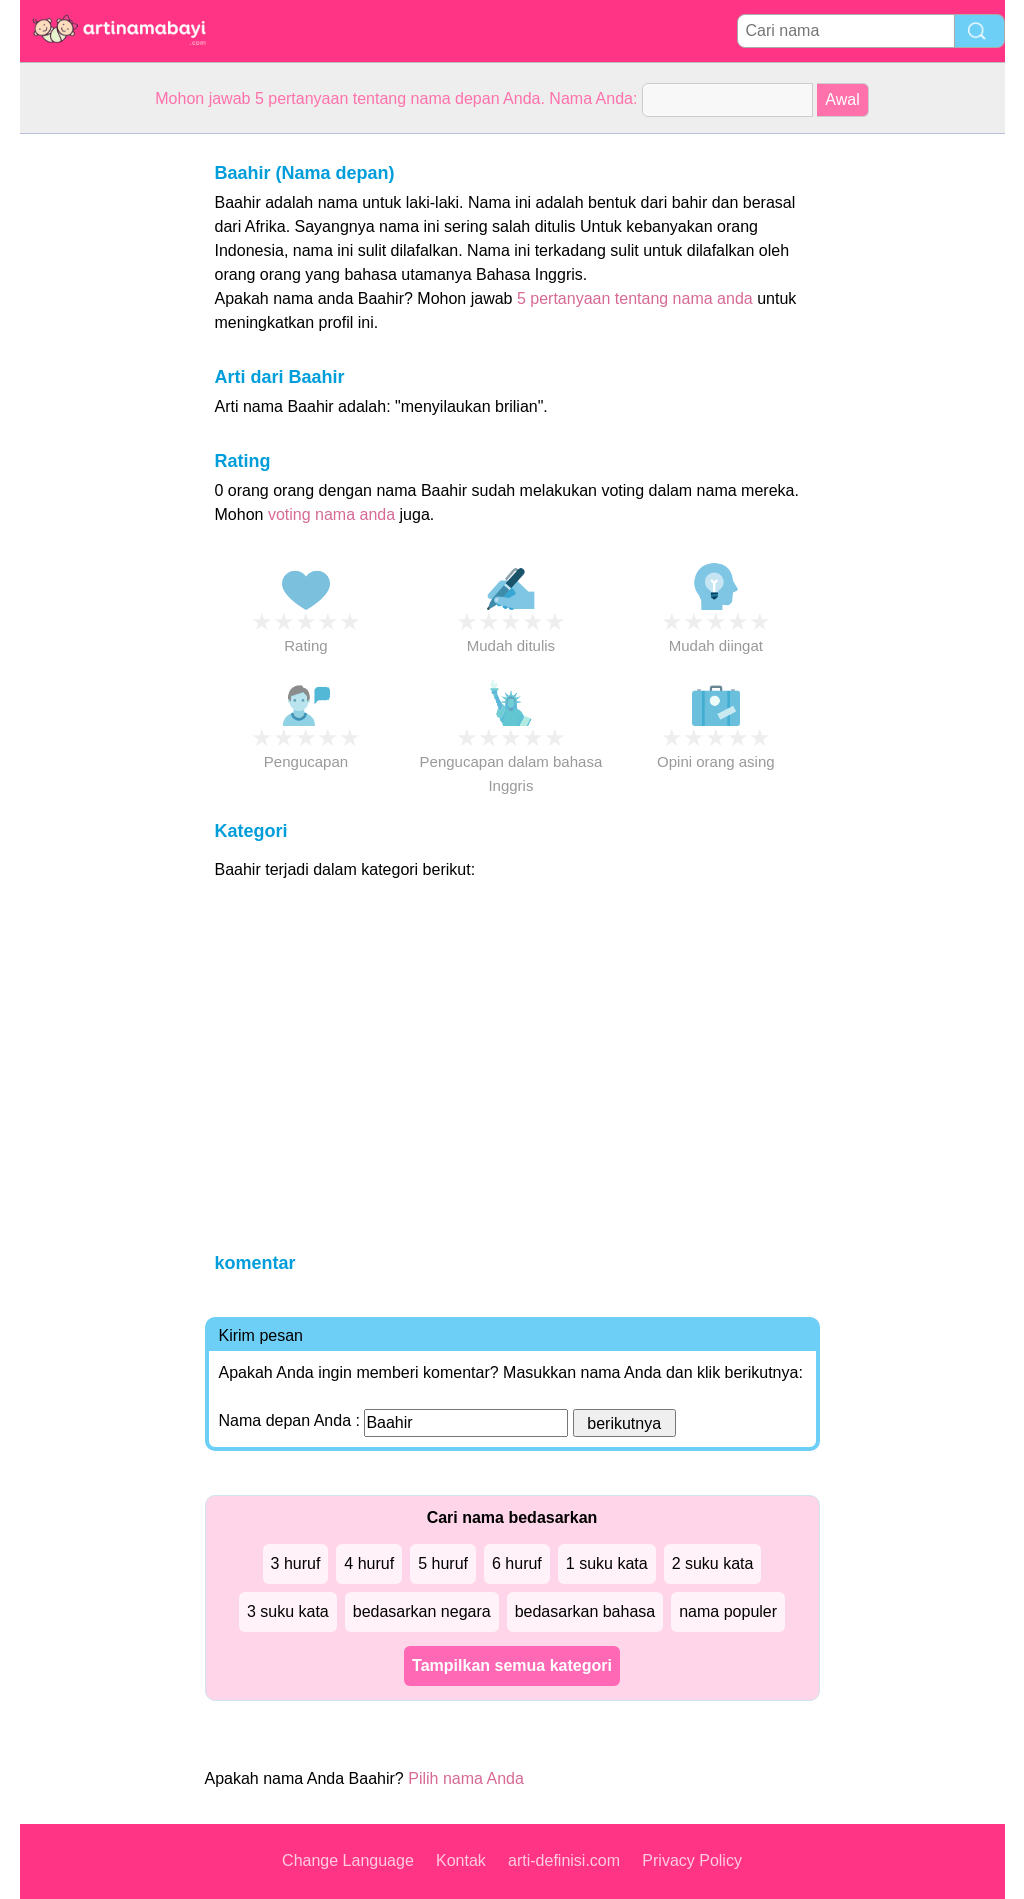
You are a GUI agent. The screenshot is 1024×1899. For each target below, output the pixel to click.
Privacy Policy (692, 1860)
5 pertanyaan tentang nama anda (635, 298)
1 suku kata (607, 1563)
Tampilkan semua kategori (512, 1665)
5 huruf (443, 1563)
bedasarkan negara (422, 1611)
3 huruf (296, 1563)
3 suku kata (288, 1611)
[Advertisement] (100, 434)
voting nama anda (331, 514)
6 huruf (517, 1563)
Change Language (348, 1860)
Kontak (461, 1860)
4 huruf (369, 1563)
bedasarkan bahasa (585, 1611)
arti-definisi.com (564, 1860)
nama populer (728, 1611)
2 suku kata (713, 1563)
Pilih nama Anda (466, 1778)
